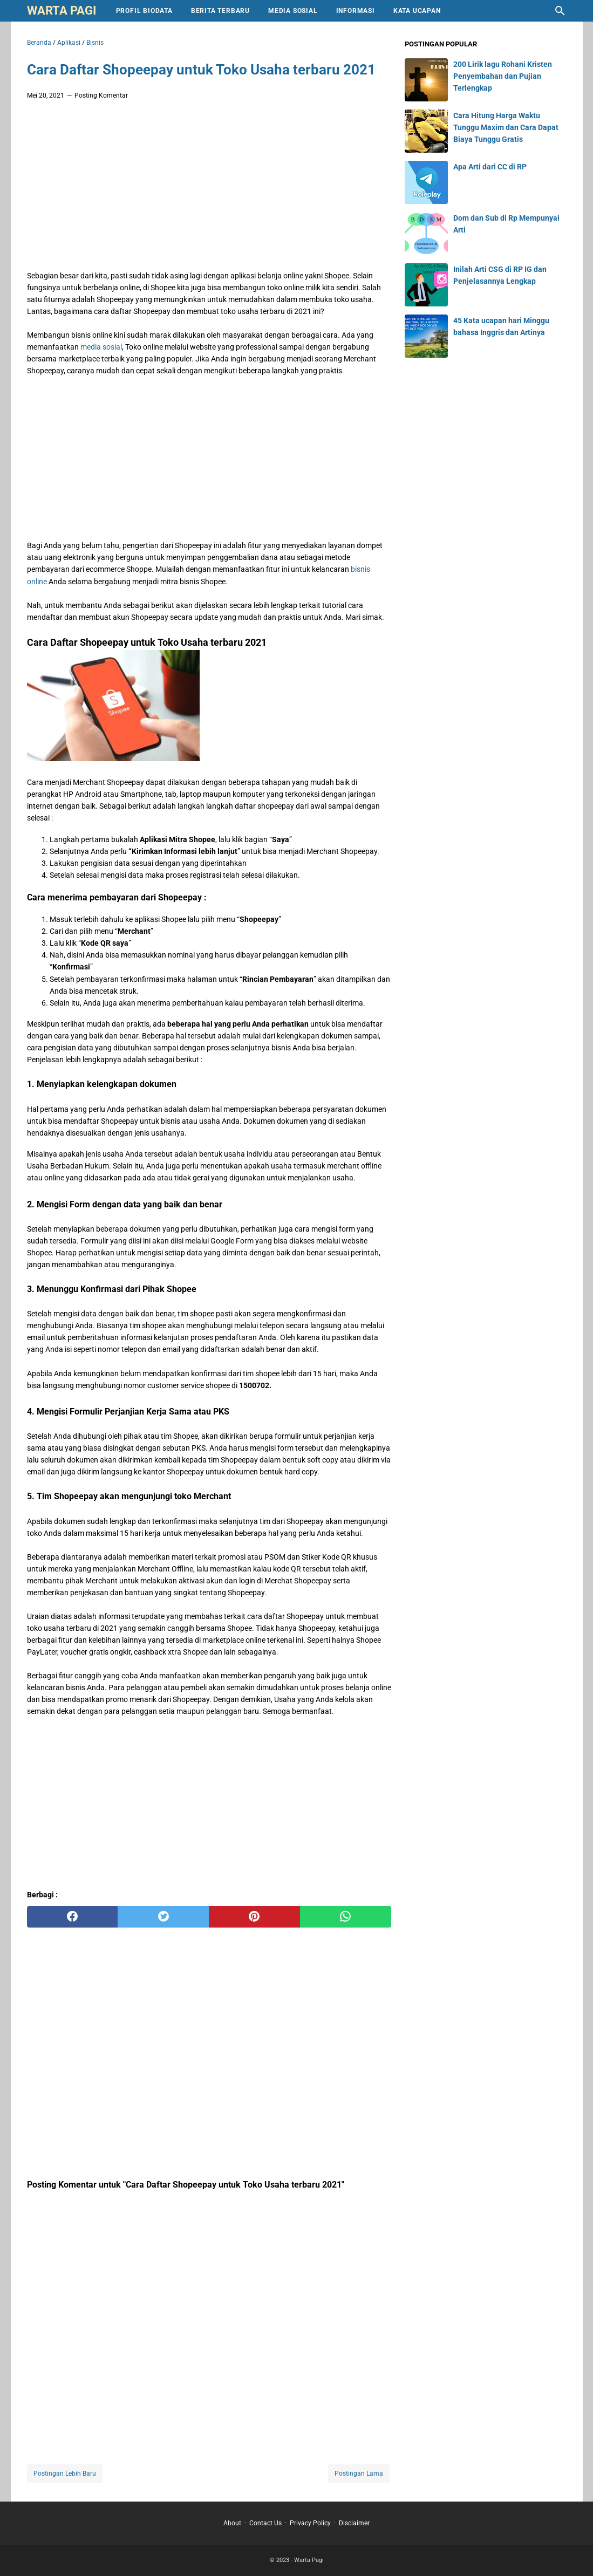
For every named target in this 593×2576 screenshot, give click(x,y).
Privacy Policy (310, 2523)
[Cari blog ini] (560, 10)
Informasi (355, 11)
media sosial (100, 347)
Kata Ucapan (417, 11)
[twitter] (163, 1917)
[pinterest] (254, 1917)
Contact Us (265, 2523)
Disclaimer (354, 2523)
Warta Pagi (61, 10)
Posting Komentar (101, 95)
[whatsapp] (345, 1917)
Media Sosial (293, 11)
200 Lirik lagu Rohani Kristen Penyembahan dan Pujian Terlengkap (502, 76)
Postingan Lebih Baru (64, 2473)
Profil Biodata (144, 11)
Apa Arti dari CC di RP (490, 166)
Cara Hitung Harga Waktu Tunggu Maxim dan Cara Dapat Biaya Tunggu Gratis (505, 127)
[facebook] (72, 1917)
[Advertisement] (209, 187)
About (232, 2523)
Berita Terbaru (220, 11)
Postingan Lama (359, 2473)
